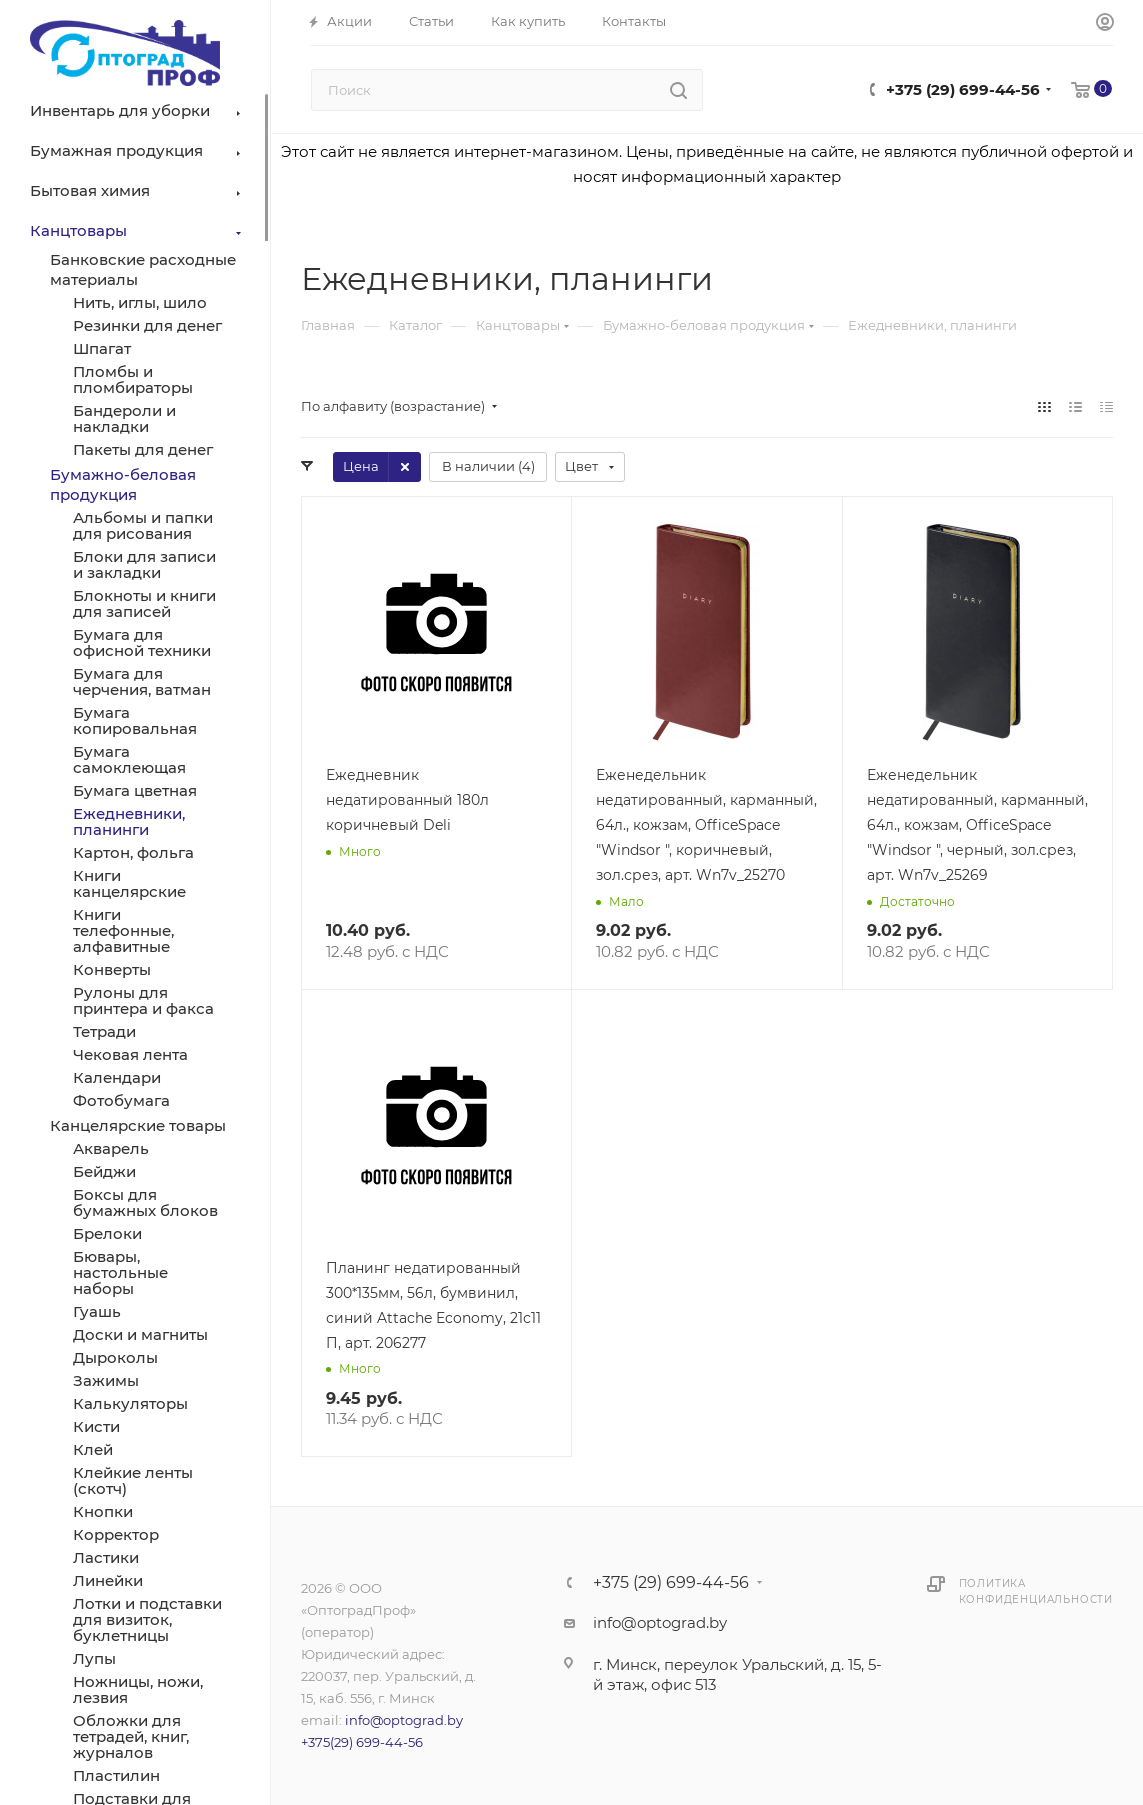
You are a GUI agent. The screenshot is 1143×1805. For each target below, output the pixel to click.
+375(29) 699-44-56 (362, 1742)
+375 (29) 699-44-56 (963, 89)
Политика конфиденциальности (1036, 1591)
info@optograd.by (404, 1720)
